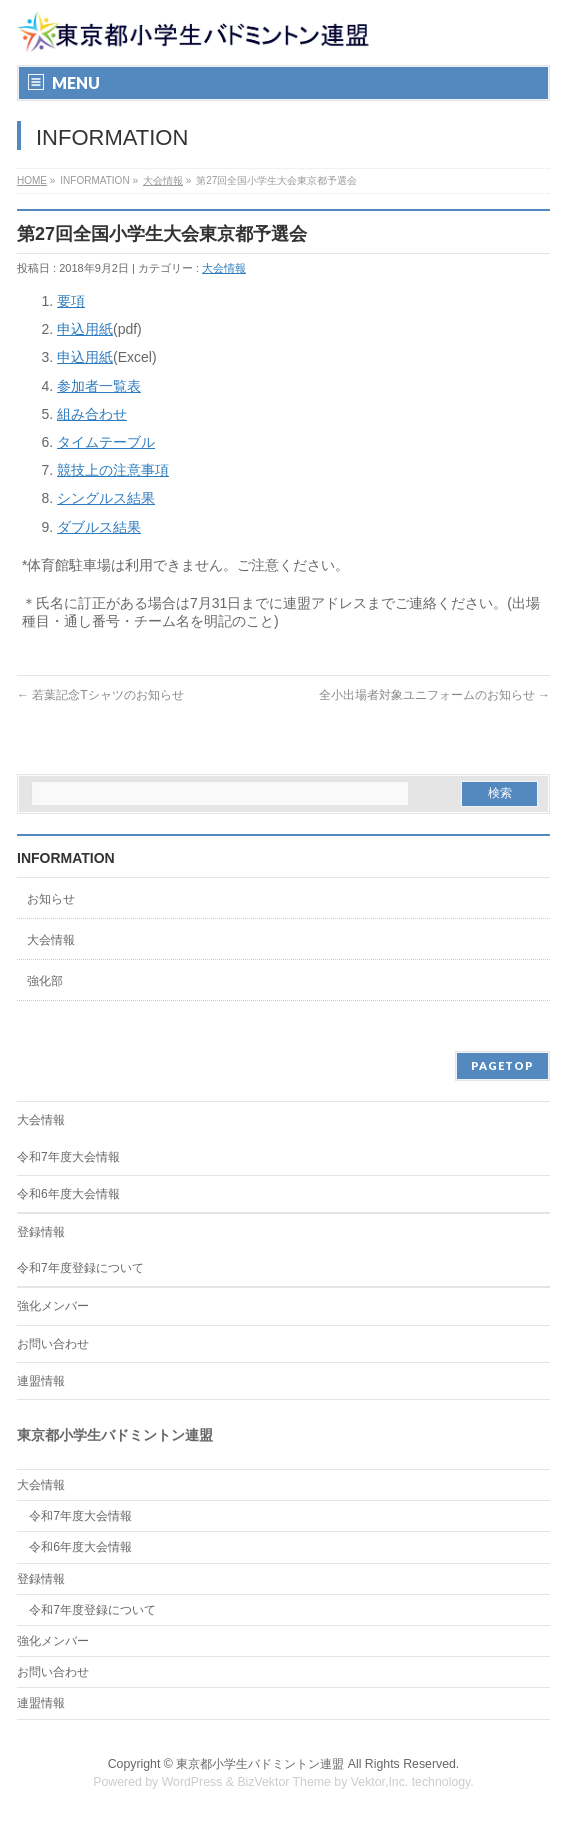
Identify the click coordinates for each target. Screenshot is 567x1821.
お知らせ (51, 899)
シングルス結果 (106, 498)
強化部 (45, 981)
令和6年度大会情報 (68, 1194)
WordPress (192, 1782)
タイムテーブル (106, 442)
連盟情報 (41, 1381)
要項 (71, 301)
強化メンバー (53, 1306)
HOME (32, 180)
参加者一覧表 (99, 386)
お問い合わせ (53, 1344)
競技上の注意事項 (113, 470)
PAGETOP (502, 1065)
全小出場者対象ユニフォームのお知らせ (434, 695)
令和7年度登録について (80, 1268)
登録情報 (41, 1232)
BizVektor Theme (284, 1782)
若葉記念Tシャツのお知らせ (100, 695)
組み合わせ (92, 414)
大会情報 (163, 180)
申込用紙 (85, 329)
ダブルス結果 (99, 527)
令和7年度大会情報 (68, 1157)
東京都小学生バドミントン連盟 (260, 1764)
